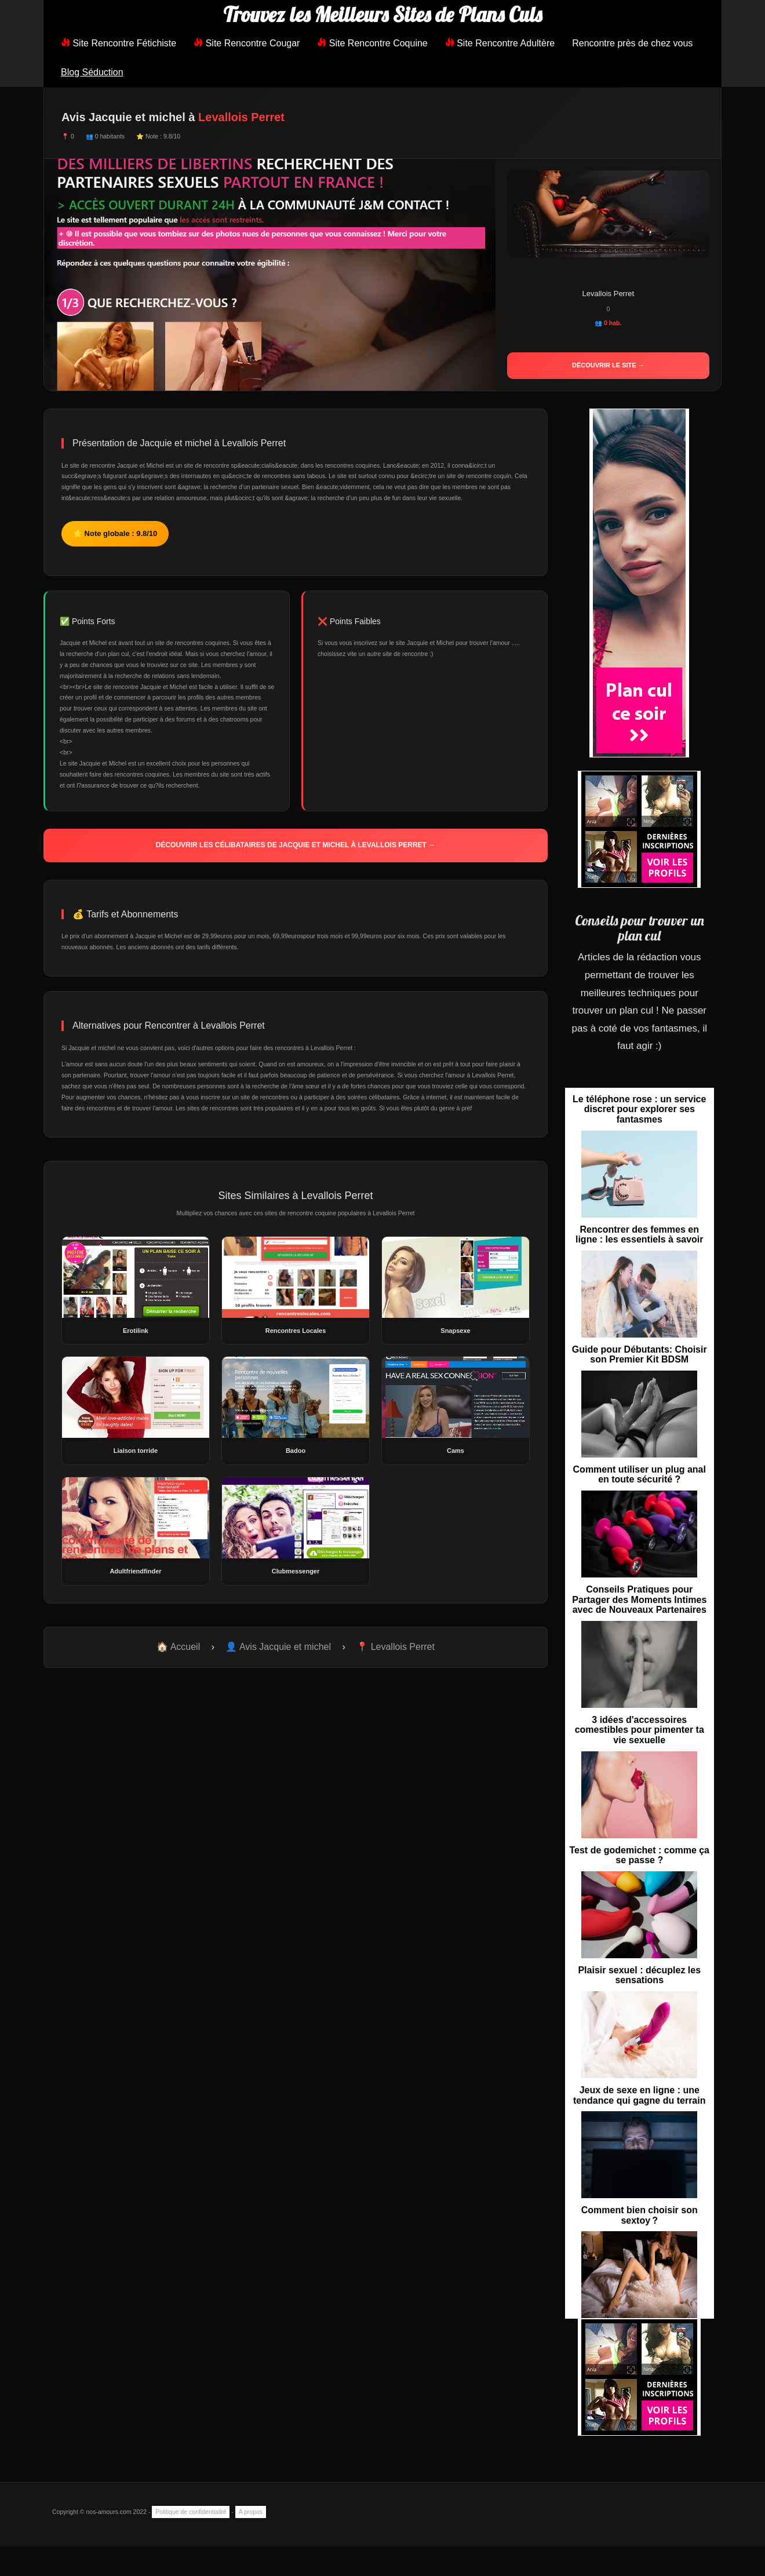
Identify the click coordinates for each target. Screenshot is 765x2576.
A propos (251, 2511)
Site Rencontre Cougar (247, 43)
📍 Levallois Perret (395, 1647)
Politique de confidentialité (190, 2511)
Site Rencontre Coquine (372, 43)
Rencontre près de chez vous (632, 43)
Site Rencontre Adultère (500, 43)
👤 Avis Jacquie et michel (278, 1647)
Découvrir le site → (608, 365)
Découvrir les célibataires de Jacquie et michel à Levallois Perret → (295, 845)
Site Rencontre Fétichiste (118, 43)
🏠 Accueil (178, 1647)
